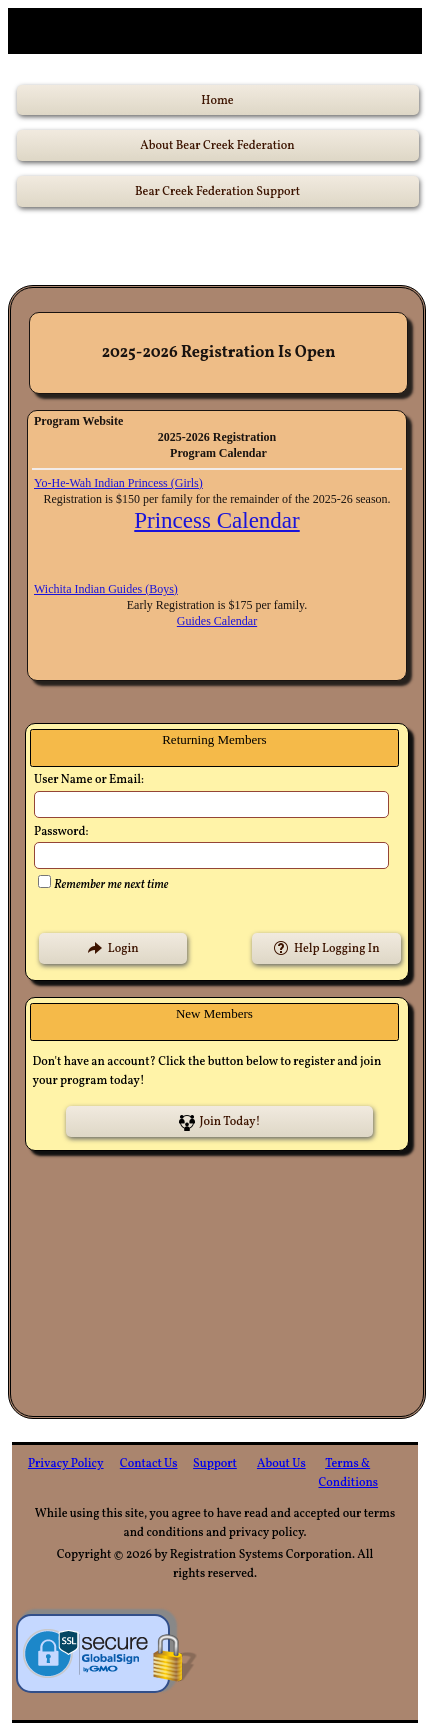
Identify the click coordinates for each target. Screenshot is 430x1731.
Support (215, 1464)
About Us (281, 1464)
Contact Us (149, 1464)
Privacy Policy (66, 1464)
